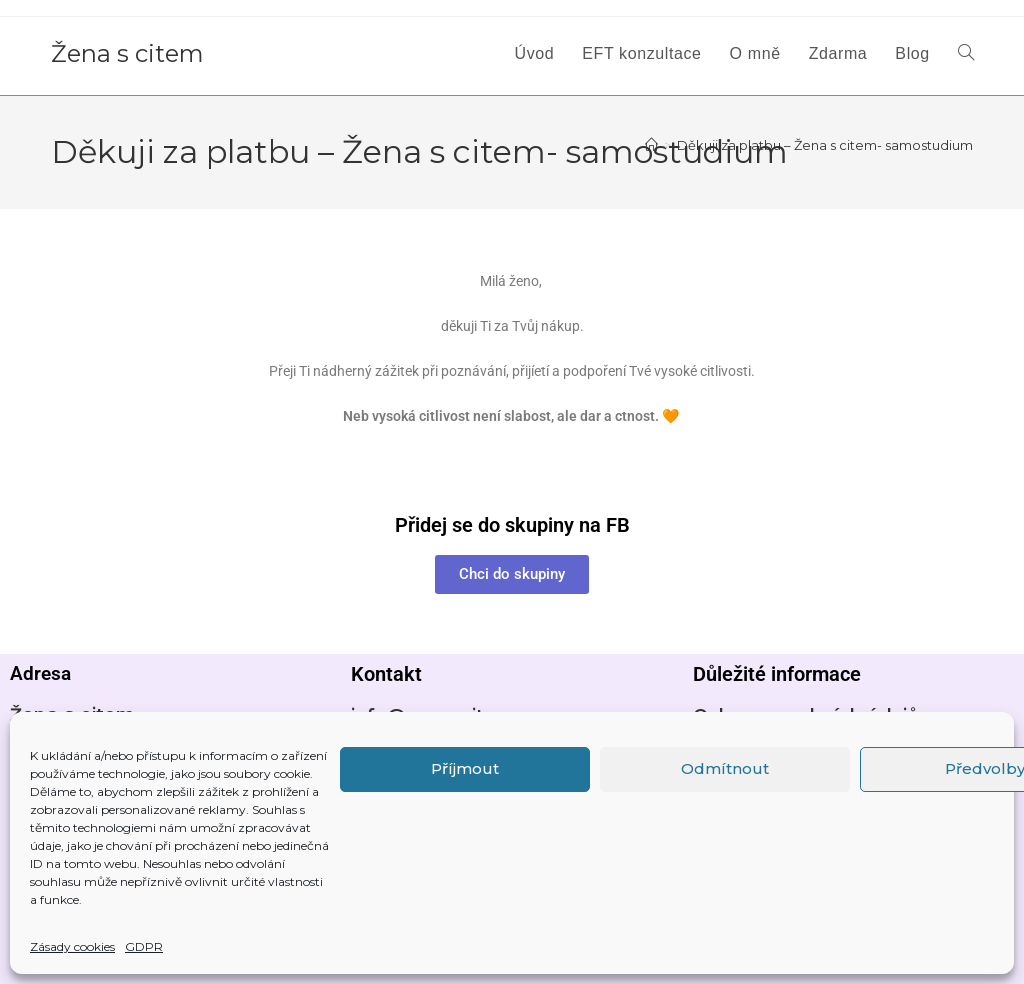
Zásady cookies (72, 946)
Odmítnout (725, 768)
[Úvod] (651, 145)
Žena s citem (127, 53)
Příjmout (465, 768)
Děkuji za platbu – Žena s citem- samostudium (825, 145)
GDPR (144, 946)
